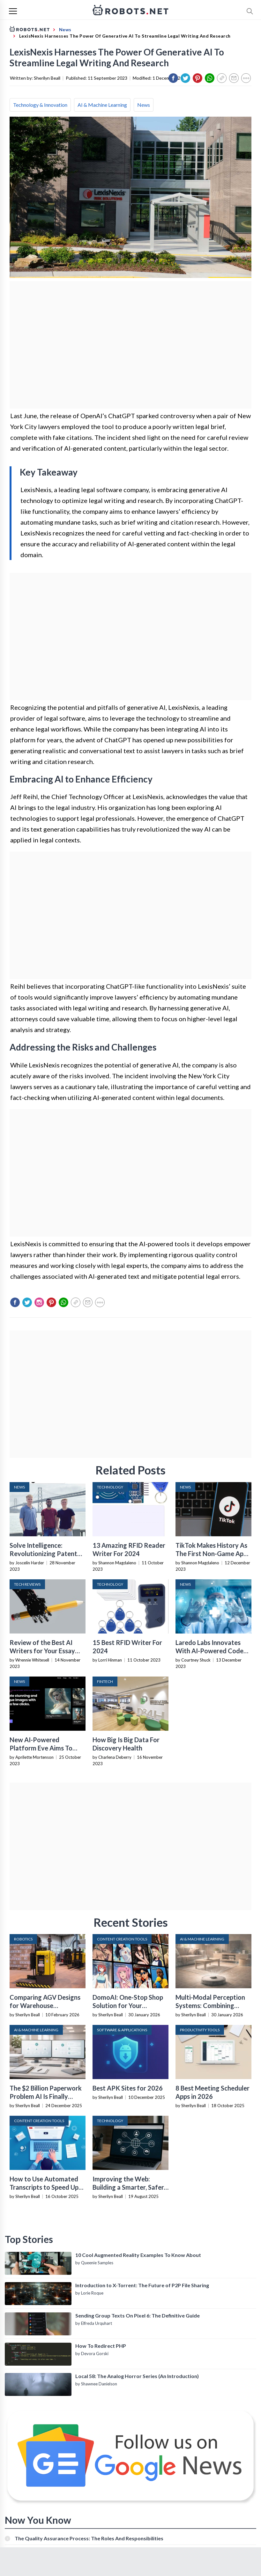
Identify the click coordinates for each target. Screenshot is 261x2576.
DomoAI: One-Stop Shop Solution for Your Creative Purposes (128, 2005)
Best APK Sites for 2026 (128, 2088)
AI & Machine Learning (102, 105)
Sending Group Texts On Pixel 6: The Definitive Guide (137, 2315)
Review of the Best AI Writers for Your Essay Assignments (42, 1651)
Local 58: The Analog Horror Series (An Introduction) (137, 2376)
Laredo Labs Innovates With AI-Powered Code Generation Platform (209, 1651)
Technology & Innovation (40, 105)
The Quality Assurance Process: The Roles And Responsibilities (89, 2538)
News (143, 105)
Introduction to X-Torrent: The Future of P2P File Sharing (142, 2285)
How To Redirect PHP (100, 2346)
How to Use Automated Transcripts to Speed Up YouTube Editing (44, 2187)
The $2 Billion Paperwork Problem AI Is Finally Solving (46, 2096)
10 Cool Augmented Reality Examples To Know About (138, 2255)
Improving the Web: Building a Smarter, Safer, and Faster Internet (129, 2187)
